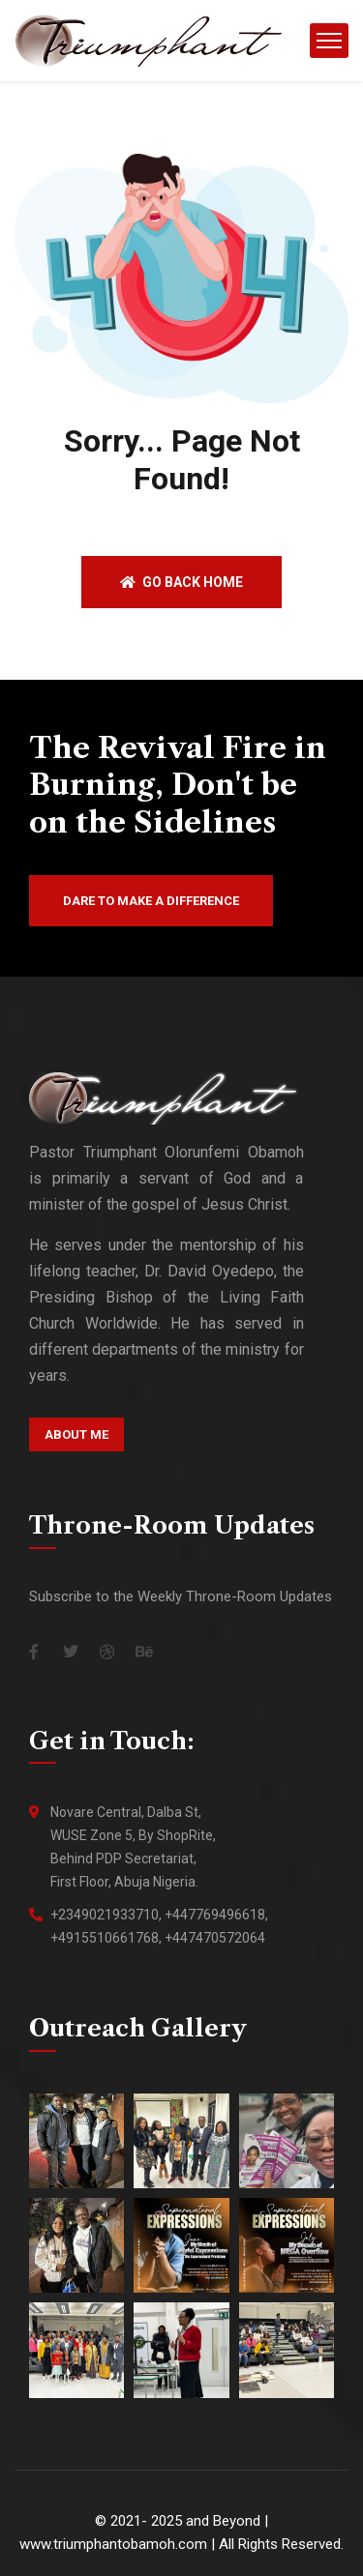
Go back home (181, 582)
